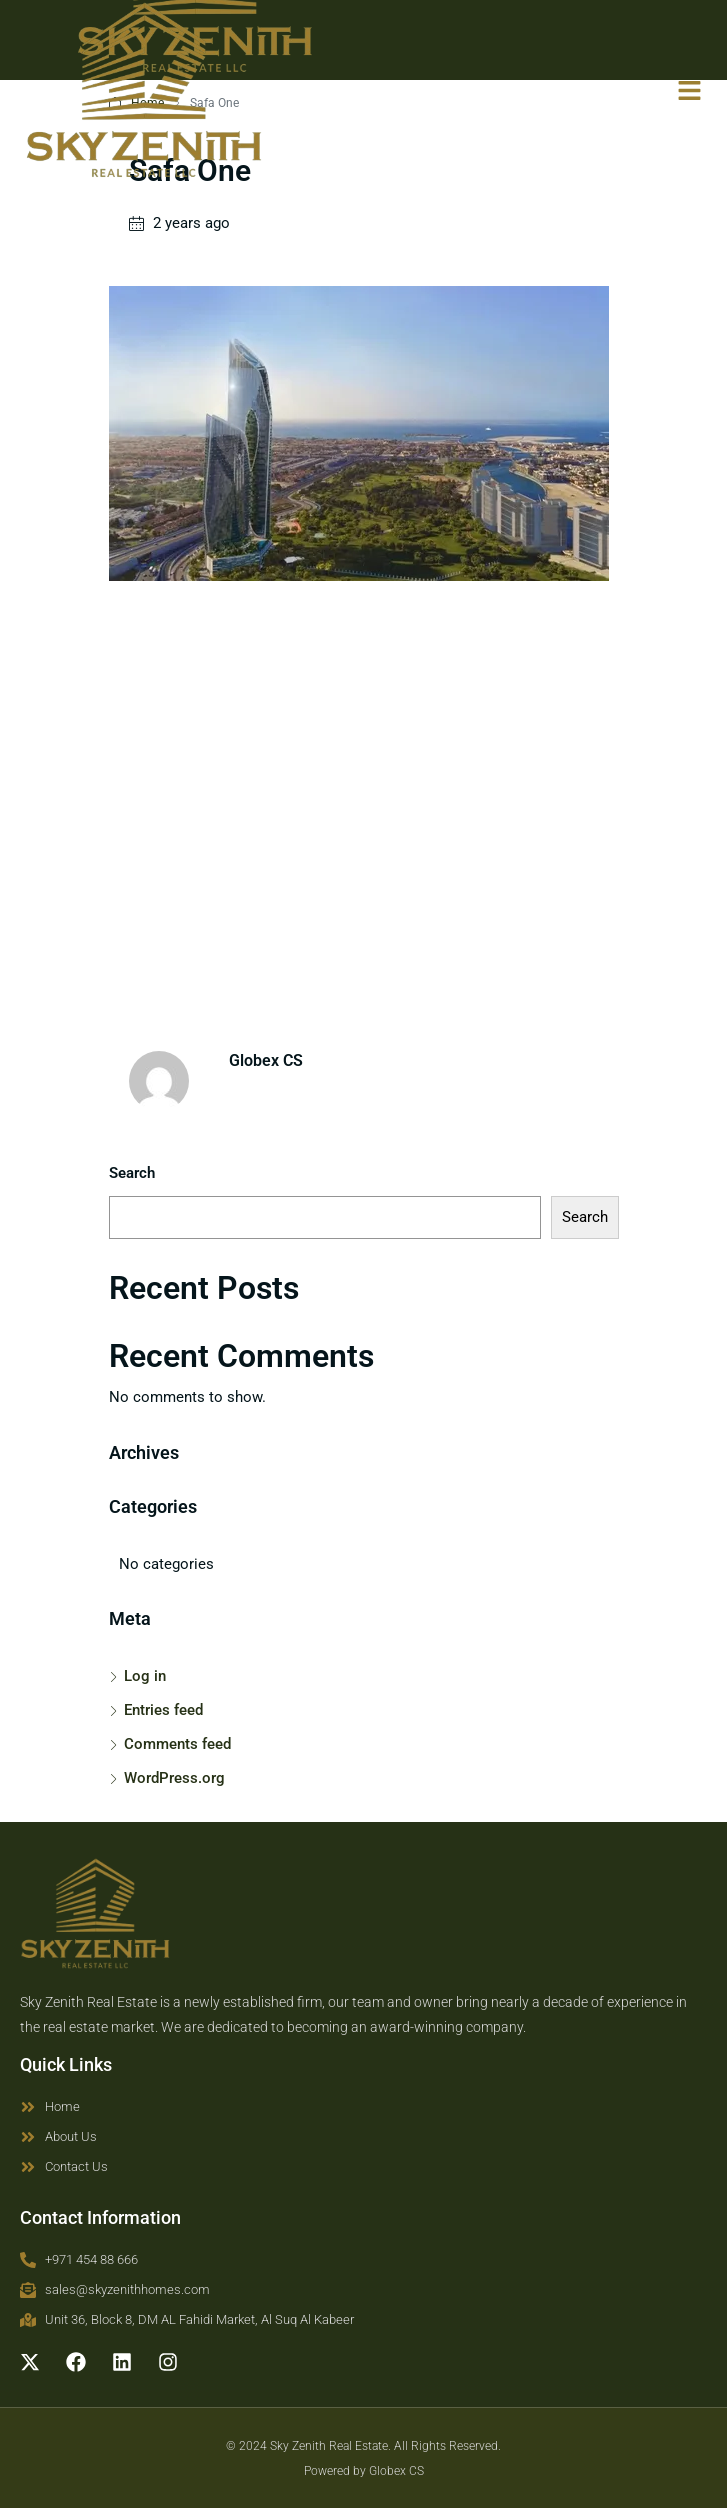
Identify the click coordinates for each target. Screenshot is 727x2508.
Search (132, 1173)
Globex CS (396, 2471)
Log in (145, 1676)
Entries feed (163, 1710)
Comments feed (177, 1744)
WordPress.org (174, 1778)
